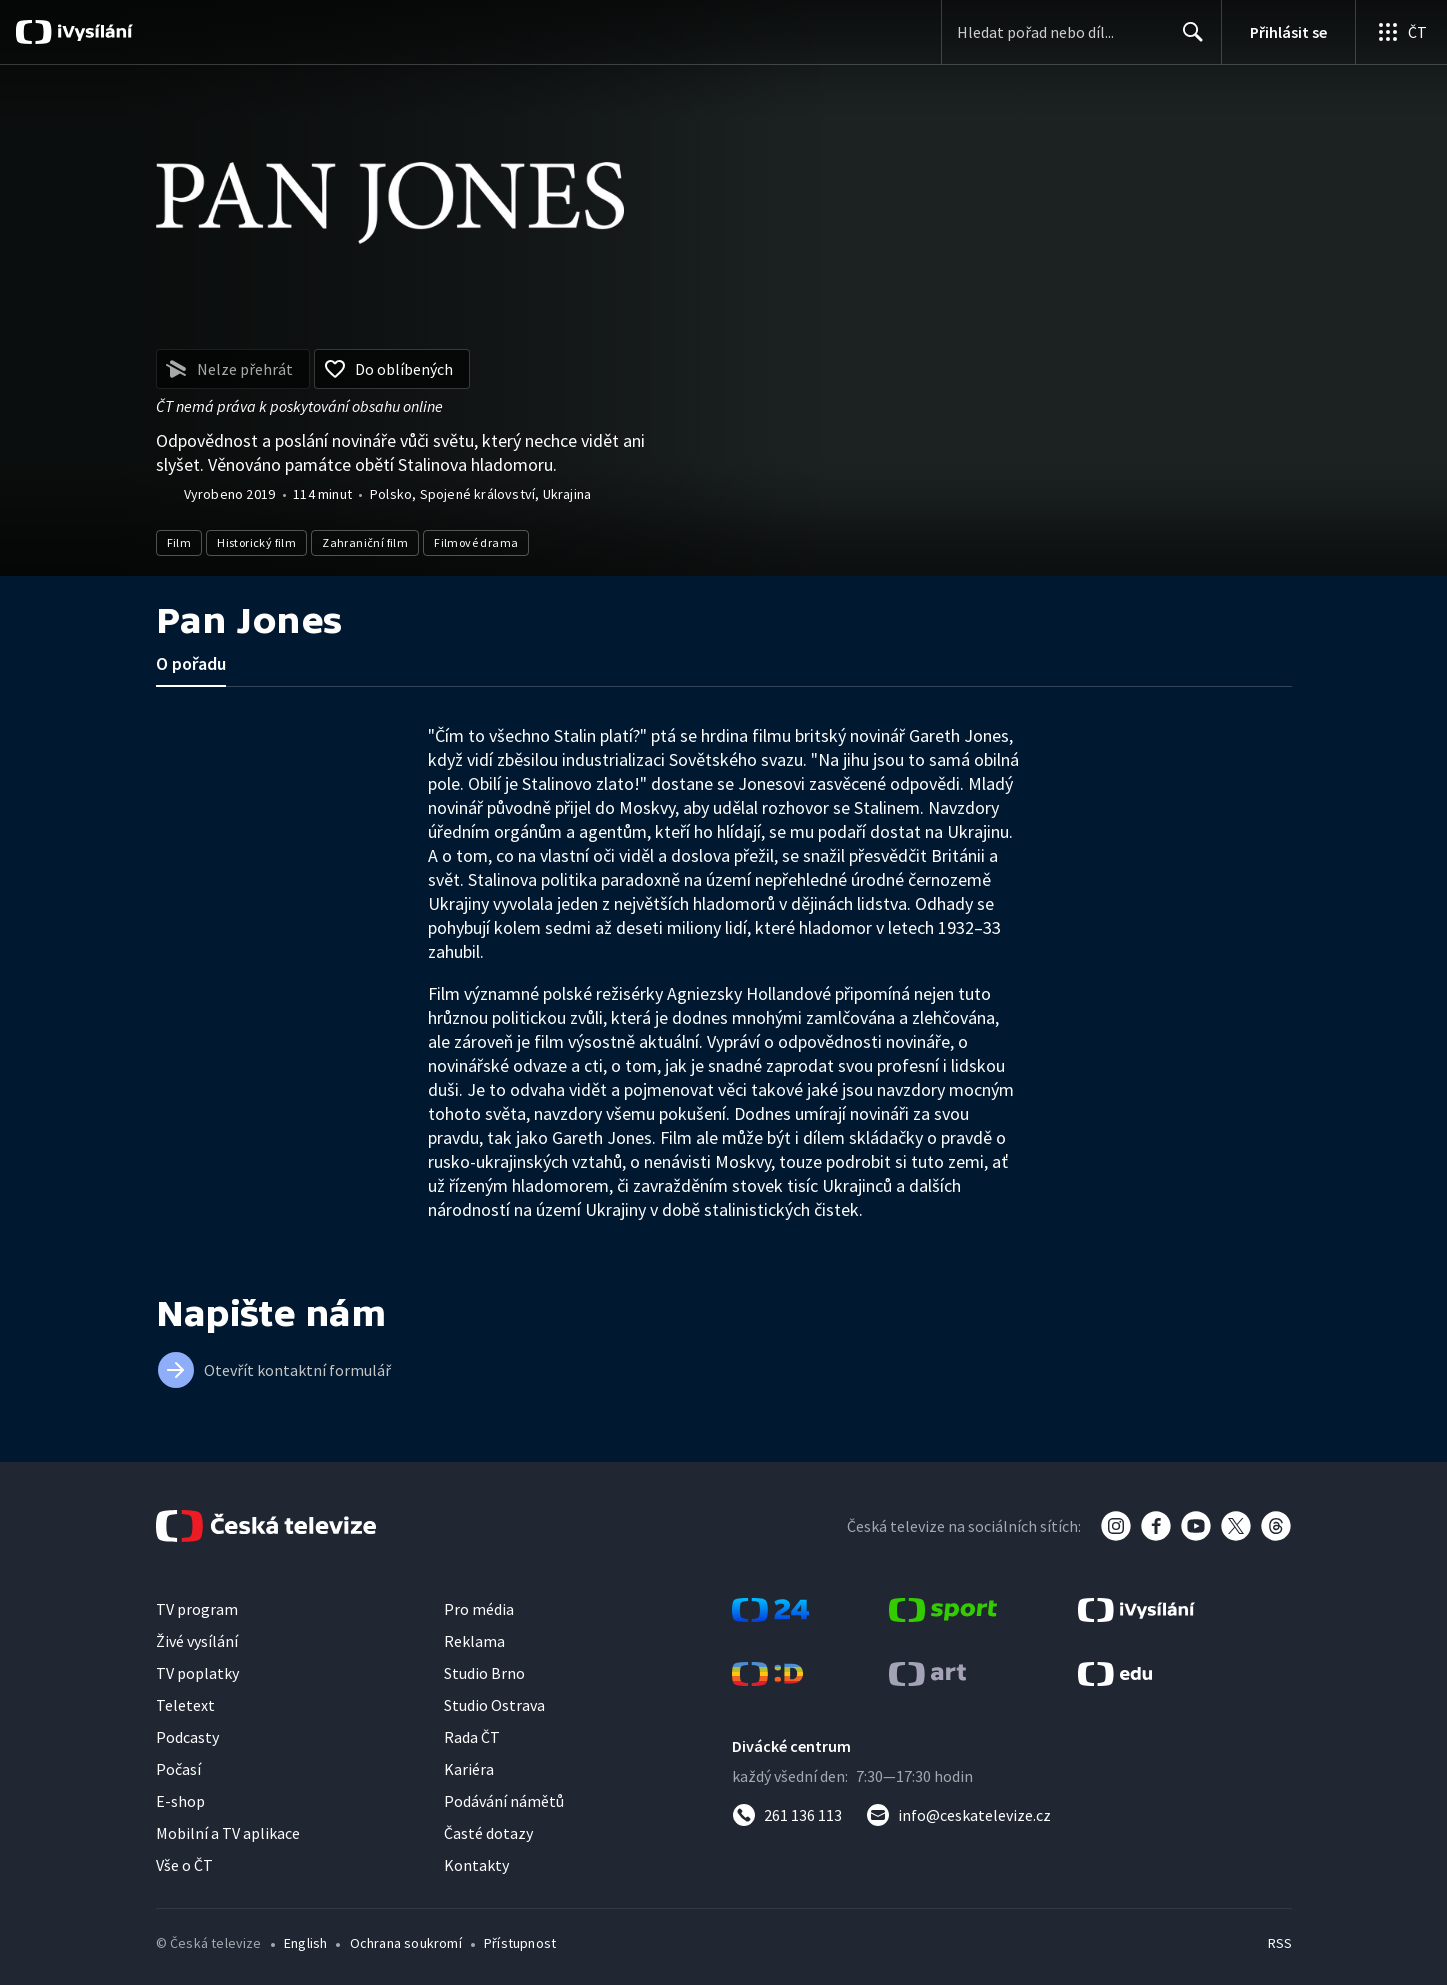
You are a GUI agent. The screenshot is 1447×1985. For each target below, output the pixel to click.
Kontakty (476, 1865)
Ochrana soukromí (406, 1943)
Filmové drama (476, 542)
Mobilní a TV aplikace (228, 1833)
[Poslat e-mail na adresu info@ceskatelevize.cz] (958, 1815)
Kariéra (469, 1769)
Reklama (474, 1641)
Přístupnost (520, 1943)
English (305, 1943)
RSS (1280, 1943)
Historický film (256, 542)
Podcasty (187, 1737)
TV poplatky (197, 1673)
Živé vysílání (197, 1641)
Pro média (479, 1609)
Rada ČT (472, 1737)
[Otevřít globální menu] (1401, 32)
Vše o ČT (184, 1865)
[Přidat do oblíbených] (392, 369)
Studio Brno (484, 1673)
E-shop (180, 1801)
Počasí (178, 1769)
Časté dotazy (488, 1833)
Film (179, 542)
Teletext (185, 1705)
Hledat (1187, 40)
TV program (197, 1609)
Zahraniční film (365, 542)
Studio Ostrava (494, 1705)
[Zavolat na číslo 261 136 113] (787, 1815)
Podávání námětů (504, 1801)
